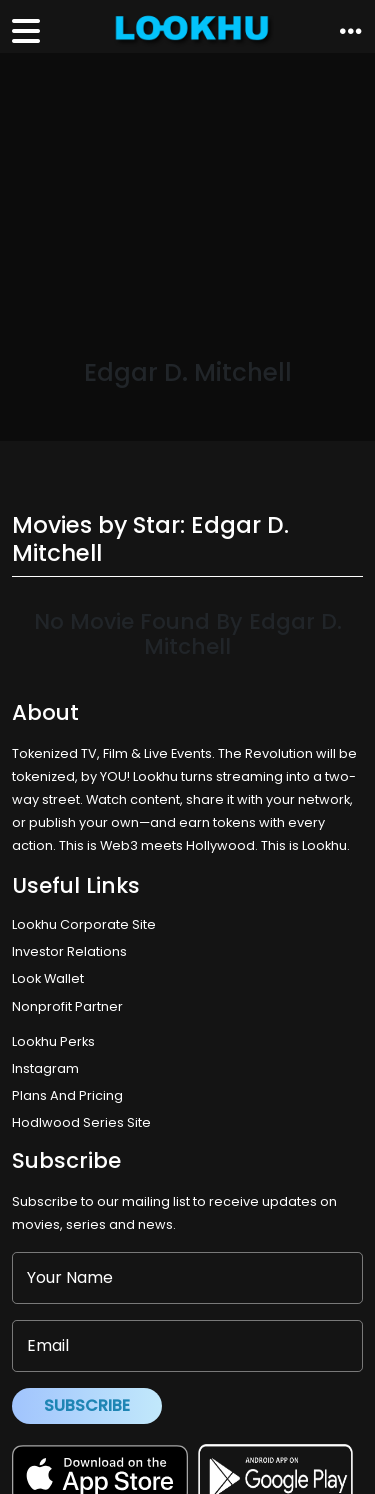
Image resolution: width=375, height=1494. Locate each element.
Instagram (45, 1068)
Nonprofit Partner (67, 1006)
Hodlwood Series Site (81, 1122)
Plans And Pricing (67, 1095)
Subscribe (87, 1405)
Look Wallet (48, 978)
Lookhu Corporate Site (87, 924)
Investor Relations (69, 951)
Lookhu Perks (53, 1041)
